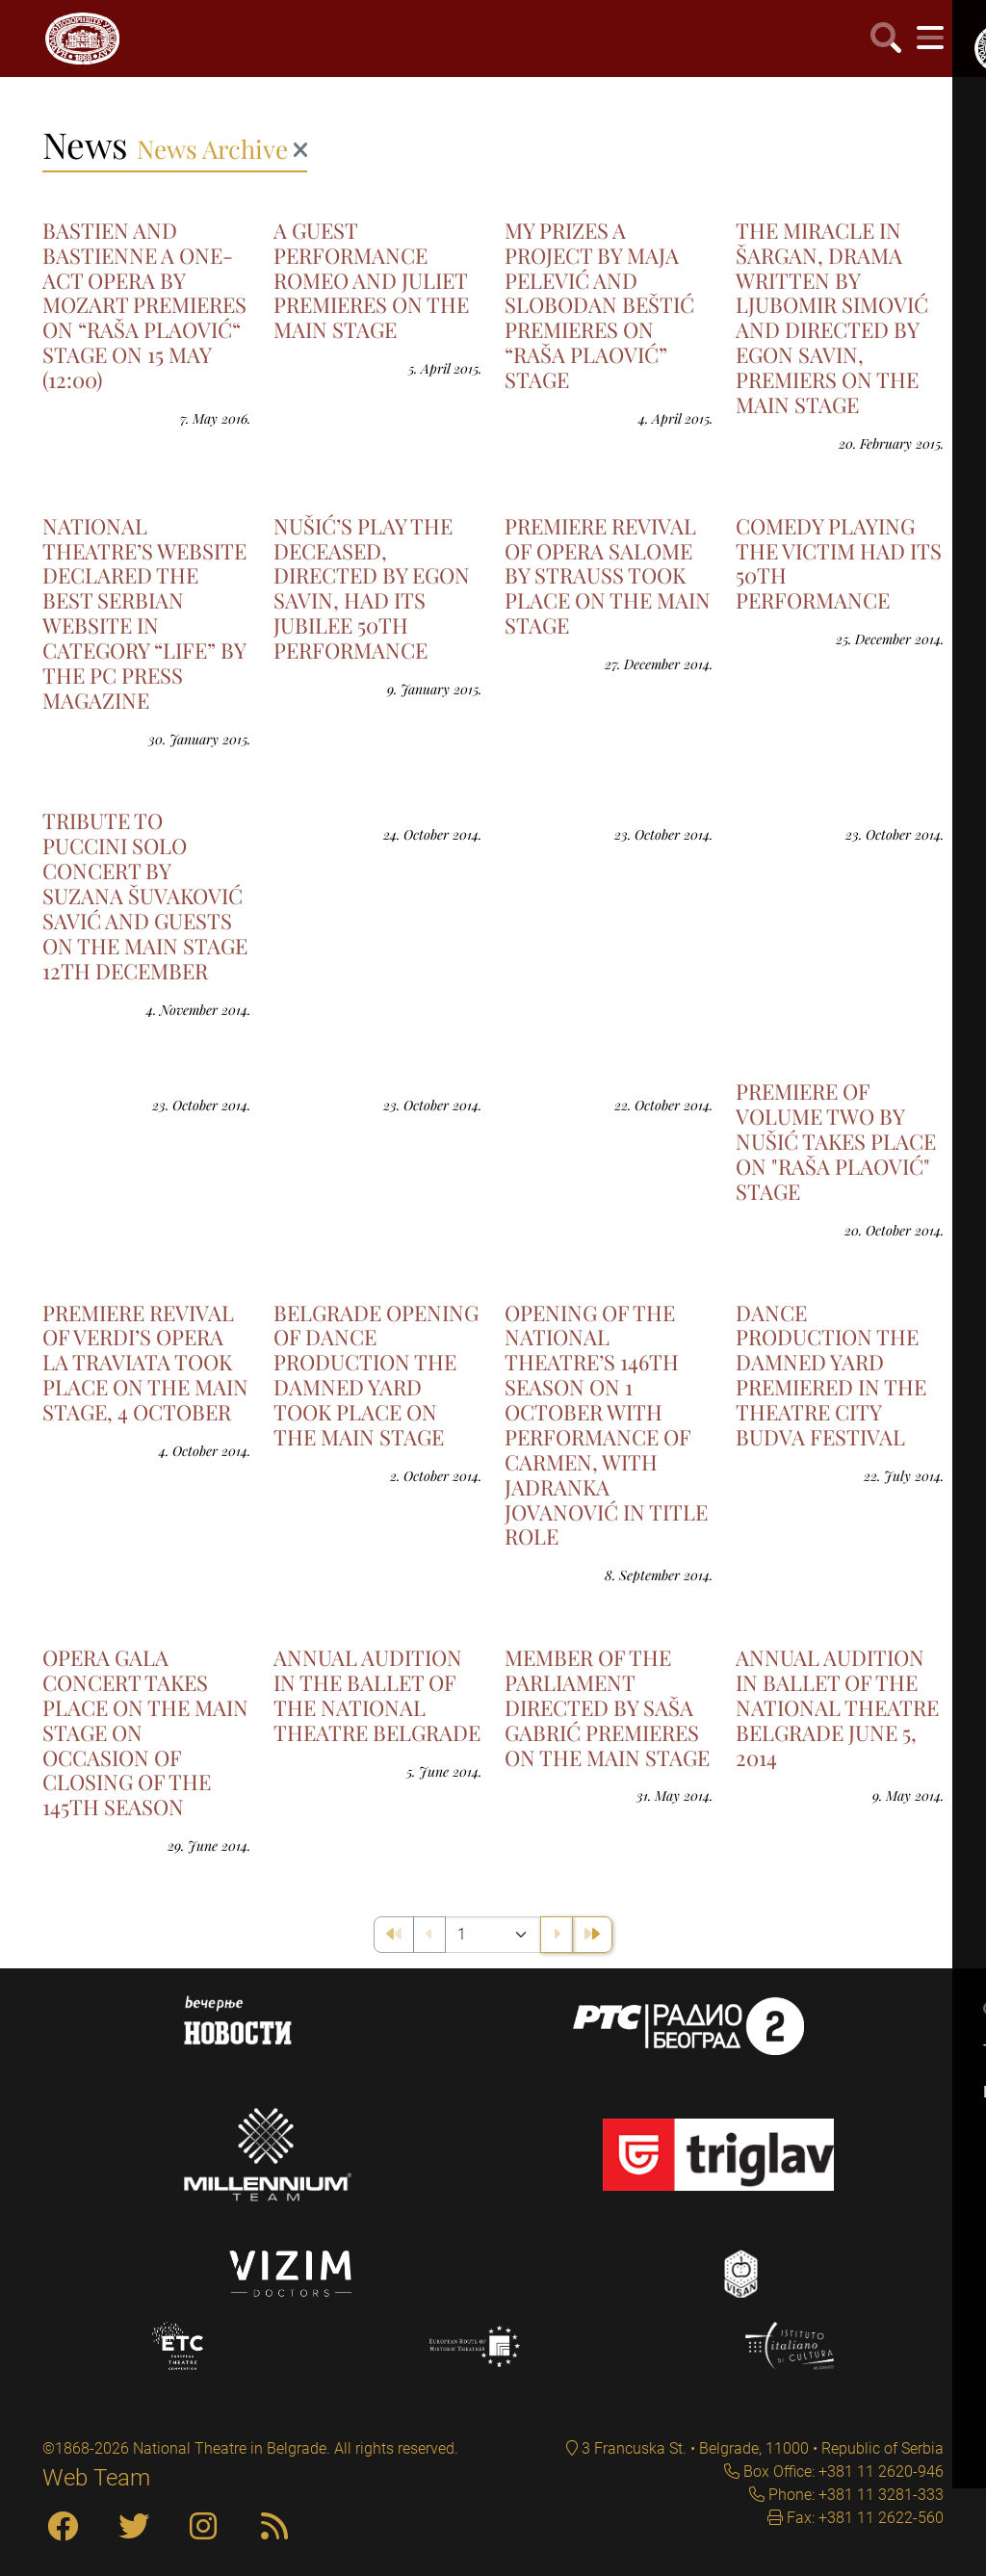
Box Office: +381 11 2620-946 (842, 2471)
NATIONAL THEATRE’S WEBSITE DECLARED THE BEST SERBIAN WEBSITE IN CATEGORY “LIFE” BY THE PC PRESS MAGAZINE (144, 613)
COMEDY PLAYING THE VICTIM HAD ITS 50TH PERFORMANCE (839, 563)
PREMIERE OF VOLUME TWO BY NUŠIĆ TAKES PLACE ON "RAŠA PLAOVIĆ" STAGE (836, 1141)
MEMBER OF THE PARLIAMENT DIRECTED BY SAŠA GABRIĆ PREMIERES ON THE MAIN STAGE (607, 1707)
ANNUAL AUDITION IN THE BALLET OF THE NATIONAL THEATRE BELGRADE (376, 1695)
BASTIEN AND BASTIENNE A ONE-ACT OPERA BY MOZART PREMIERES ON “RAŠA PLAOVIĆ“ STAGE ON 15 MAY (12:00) (144, 305)
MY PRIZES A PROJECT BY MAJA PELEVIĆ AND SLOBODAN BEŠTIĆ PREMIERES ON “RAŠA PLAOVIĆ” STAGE (599, 305)
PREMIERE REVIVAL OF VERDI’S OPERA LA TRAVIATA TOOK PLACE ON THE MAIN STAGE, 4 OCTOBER (145, 1362)
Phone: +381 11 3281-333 (854, 2494)
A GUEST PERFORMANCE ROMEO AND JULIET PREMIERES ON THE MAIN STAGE (371, 280)
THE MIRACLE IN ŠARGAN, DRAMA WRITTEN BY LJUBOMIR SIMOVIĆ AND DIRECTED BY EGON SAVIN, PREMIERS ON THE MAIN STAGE (832, 317)
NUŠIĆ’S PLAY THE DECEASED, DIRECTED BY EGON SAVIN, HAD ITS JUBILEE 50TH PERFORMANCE (371, 588)
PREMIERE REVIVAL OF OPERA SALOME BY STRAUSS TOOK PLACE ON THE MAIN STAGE (608, 575)
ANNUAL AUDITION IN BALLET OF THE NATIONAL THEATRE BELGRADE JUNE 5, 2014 (837, 1707)
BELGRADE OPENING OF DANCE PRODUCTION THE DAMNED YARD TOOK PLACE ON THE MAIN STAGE (376, 1374)
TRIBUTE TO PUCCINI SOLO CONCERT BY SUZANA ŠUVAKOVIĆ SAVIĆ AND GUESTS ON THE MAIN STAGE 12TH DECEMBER (144, 895)
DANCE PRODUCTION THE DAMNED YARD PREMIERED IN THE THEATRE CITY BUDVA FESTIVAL (831, 1374)
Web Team (96, 2477)
